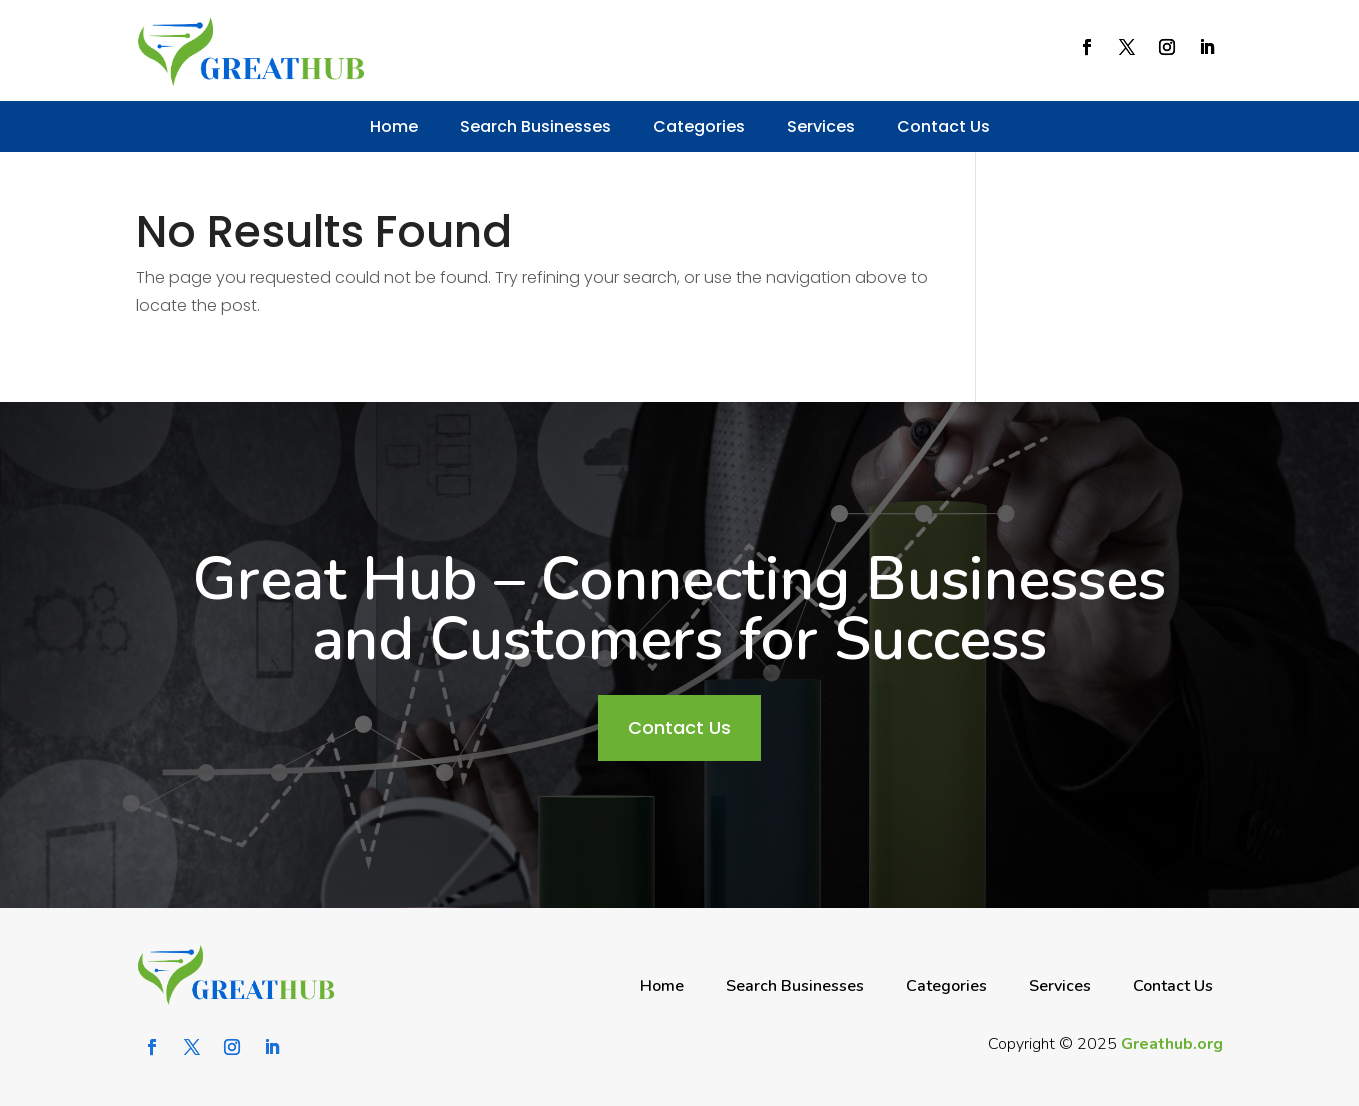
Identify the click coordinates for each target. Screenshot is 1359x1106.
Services (821, 126)
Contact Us (943, 126)
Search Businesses (535, 126)
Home (394, 126)
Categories (699, 126)
